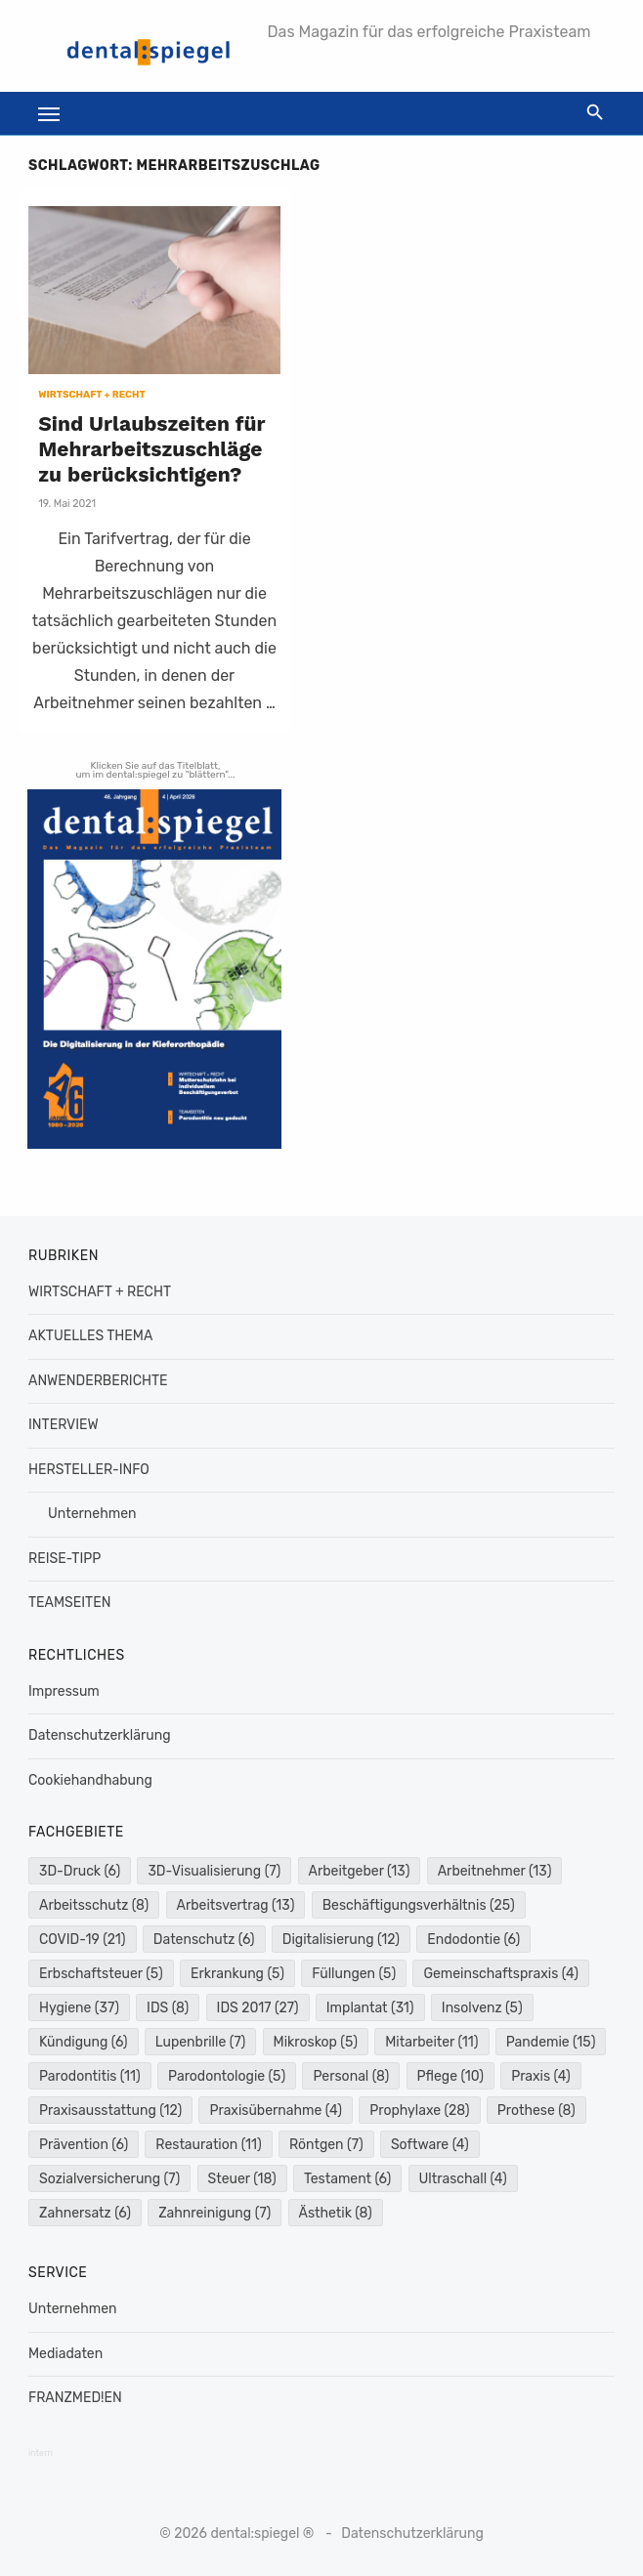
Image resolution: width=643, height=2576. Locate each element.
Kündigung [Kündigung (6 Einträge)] (83, 2042)
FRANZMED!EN (75, 2397)
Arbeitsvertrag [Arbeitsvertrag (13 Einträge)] (236, 1905)
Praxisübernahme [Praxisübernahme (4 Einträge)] (275, 2110)
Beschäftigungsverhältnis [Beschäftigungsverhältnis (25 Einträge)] (418, 1905)
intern (40, 2453)
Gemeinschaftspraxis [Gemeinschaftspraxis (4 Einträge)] (501, 1973)
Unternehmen (92, 1513)
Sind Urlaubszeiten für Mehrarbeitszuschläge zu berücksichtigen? (151, 449)
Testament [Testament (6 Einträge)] (347, 2179)
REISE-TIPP (64, 1558)
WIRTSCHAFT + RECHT (92, 395)
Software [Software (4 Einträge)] (430, 2144)
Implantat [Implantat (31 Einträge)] (370, 2008)
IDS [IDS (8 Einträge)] (168, 2008)
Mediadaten (65, 2353)
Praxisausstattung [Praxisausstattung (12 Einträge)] (110, 2110)
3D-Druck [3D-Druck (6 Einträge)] (79, 1871)
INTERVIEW (63, 1424)
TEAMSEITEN (69, 1602)
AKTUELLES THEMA (90, 1336)
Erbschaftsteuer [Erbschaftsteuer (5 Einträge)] (101, 1973)
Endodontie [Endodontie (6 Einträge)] (473, 1939)
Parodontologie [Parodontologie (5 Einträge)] (226, 2076)
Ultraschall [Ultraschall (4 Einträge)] (463, 2179)
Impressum (64, 1691)
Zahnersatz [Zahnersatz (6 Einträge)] (85, 2213)
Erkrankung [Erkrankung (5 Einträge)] (237, 1973)
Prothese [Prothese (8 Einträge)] (536, 2110)
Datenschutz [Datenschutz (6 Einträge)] (204, 1939)
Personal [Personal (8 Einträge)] (351, 2076)
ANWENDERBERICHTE (98, 1380)
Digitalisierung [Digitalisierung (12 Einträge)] (341, 1939)
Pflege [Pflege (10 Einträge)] (450, 2076)
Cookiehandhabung (90, 1780)
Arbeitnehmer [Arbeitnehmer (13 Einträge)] (495, 1871)
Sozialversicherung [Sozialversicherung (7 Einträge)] (109, 2179)
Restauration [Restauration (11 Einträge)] (208, 2144)
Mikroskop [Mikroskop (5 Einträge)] (316, 2042)
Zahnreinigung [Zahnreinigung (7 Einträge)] (214, 2213)
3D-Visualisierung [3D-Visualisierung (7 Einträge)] (214, 1871)
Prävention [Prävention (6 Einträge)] (83, 2144)
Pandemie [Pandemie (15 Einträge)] (551, 2042)
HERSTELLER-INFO (89, 1469)
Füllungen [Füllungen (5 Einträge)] (354, 1973)
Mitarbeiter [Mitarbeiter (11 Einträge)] (431, 2042)
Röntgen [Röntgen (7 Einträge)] (326, 2144)
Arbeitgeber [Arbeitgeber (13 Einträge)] (359, 1871)
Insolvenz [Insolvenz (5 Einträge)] (482, 2008)
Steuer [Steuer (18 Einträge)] (242, 2179)
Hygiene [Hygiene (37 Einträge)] (79, 2008)
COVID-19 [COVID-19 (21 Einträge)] (82, 1939)
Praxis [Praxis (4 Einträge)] (541, 2076)
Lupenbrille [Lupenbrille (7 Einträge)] (200, 2042)
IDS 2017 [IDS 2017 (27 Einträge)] (258, 2008)
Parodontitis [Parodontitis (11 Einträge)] (90, 2076)
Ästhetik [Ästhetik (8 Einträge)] (335, 2213)
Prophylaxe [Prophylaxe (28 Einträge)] (419, 2110)
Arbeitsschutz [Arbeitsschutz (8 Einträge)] (94, 1905)
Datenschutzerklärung (99, 1735)
